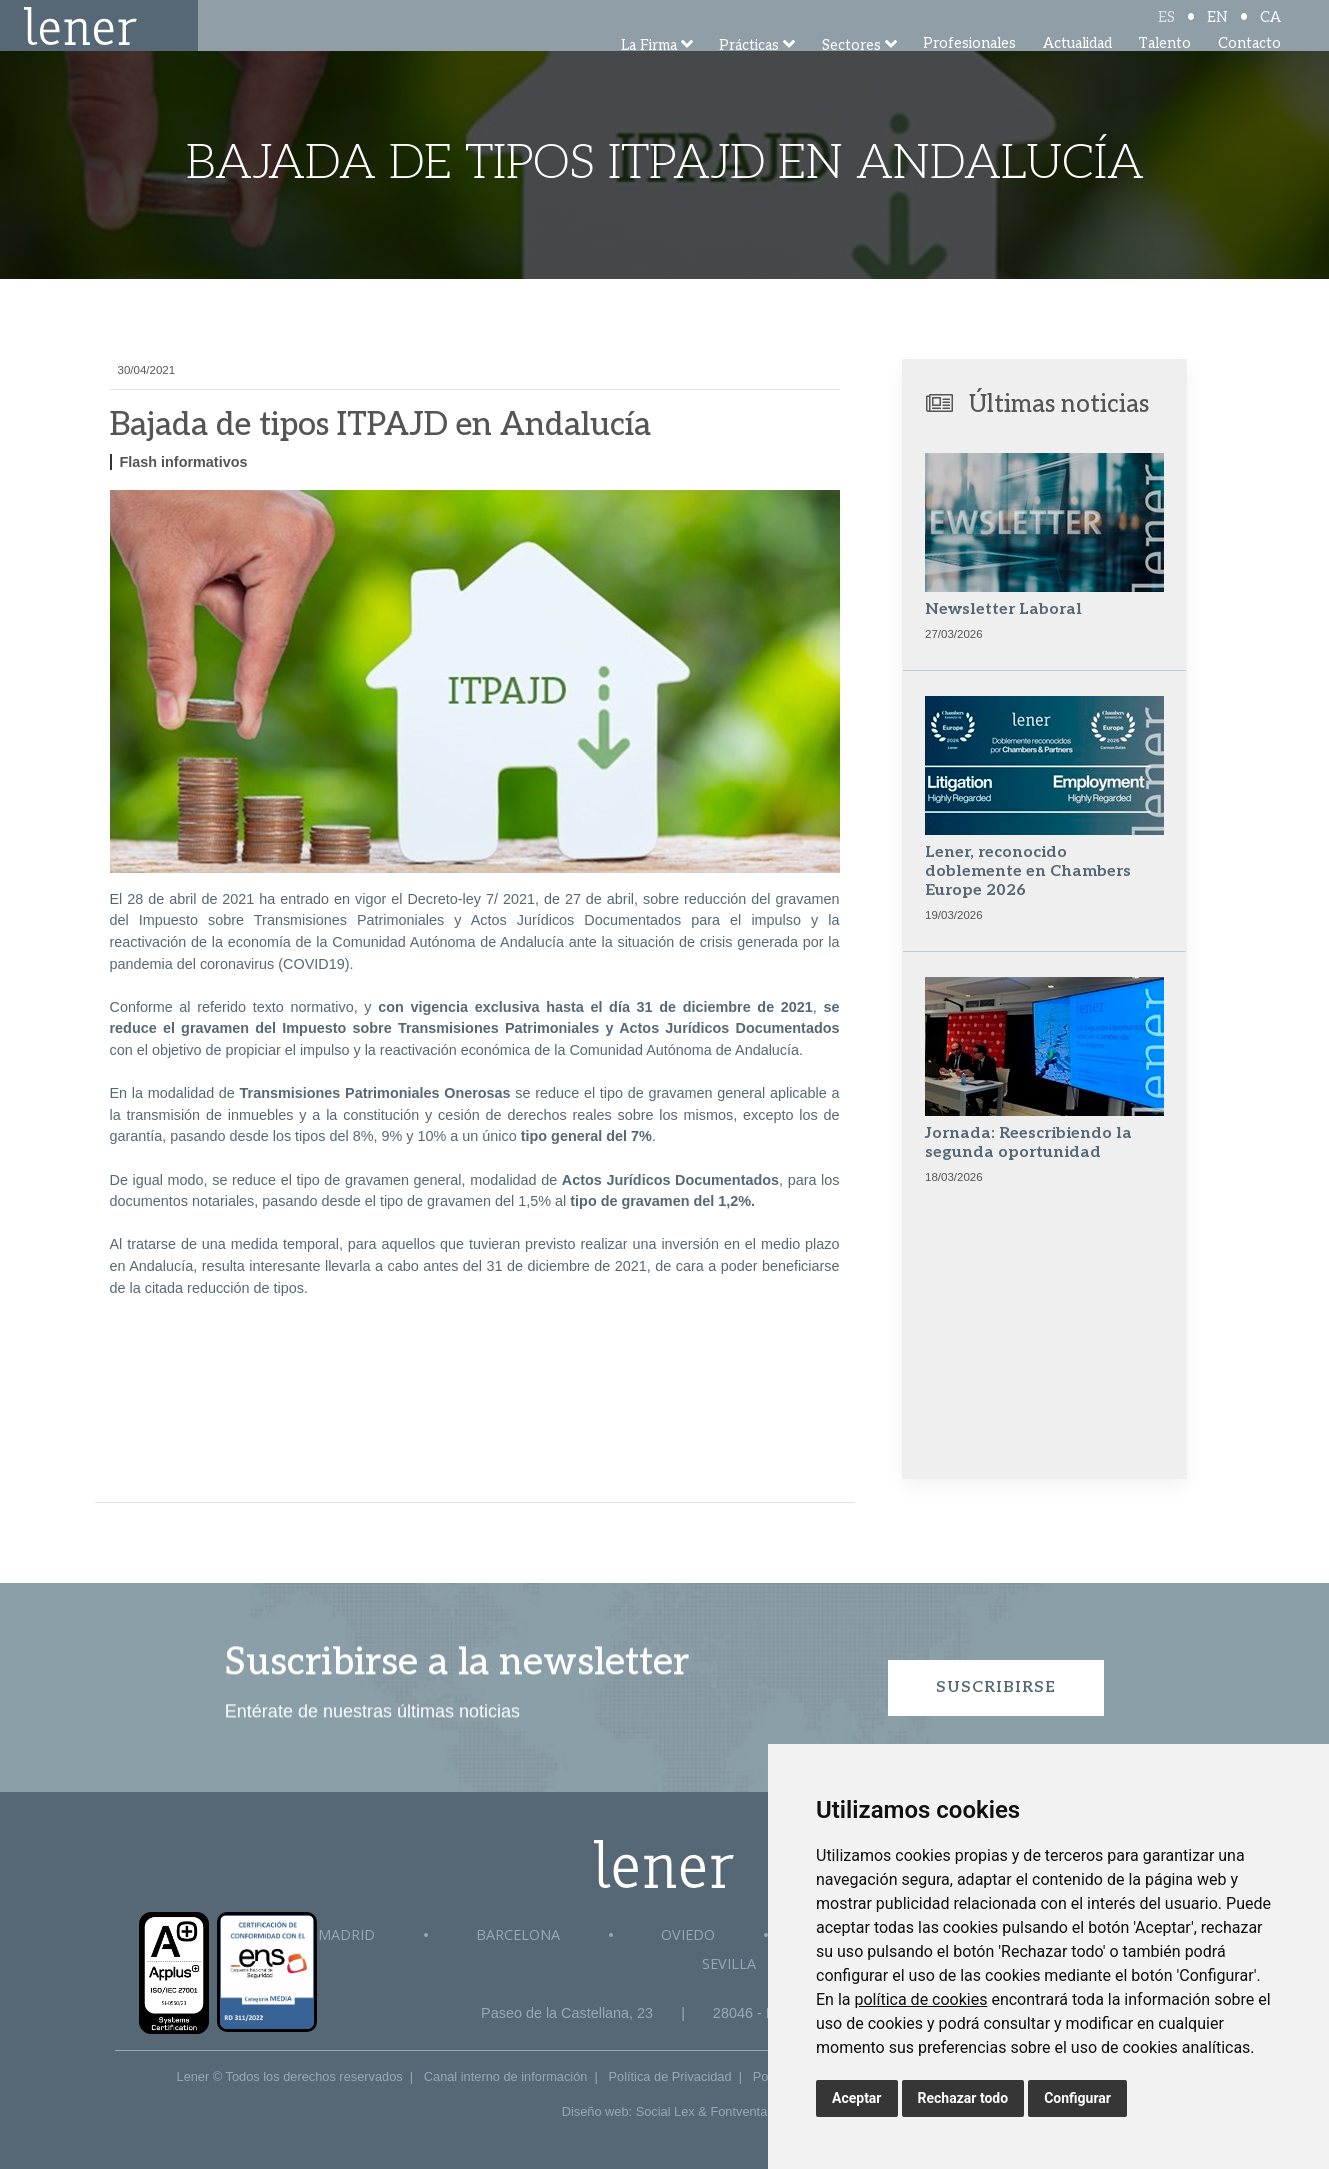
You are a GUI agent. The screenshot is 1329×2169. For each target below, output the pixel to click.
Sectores (851, 72)
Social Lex (665, 2111)
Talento (1164, 69)
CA (1270, 32)
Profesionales (969, 69)
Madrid (346, 1934)
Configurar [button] (1077, 2098)
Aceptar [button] (857, 2098)
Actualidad (1077, 69)
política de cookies (920, 1999)
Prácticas (749, 72)
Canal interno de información (506, 2076)
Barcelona (518, 1934)
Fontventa (738, 2111)
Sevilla (729, 1963)
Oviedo (688, 1934)
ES (1166, 32)
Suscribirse (996, 1687)
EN (1217, 32)
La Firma (649, 72)
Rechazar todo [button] (963, 2098)
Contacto (1249, 69)
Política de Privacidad (670, 2076)
